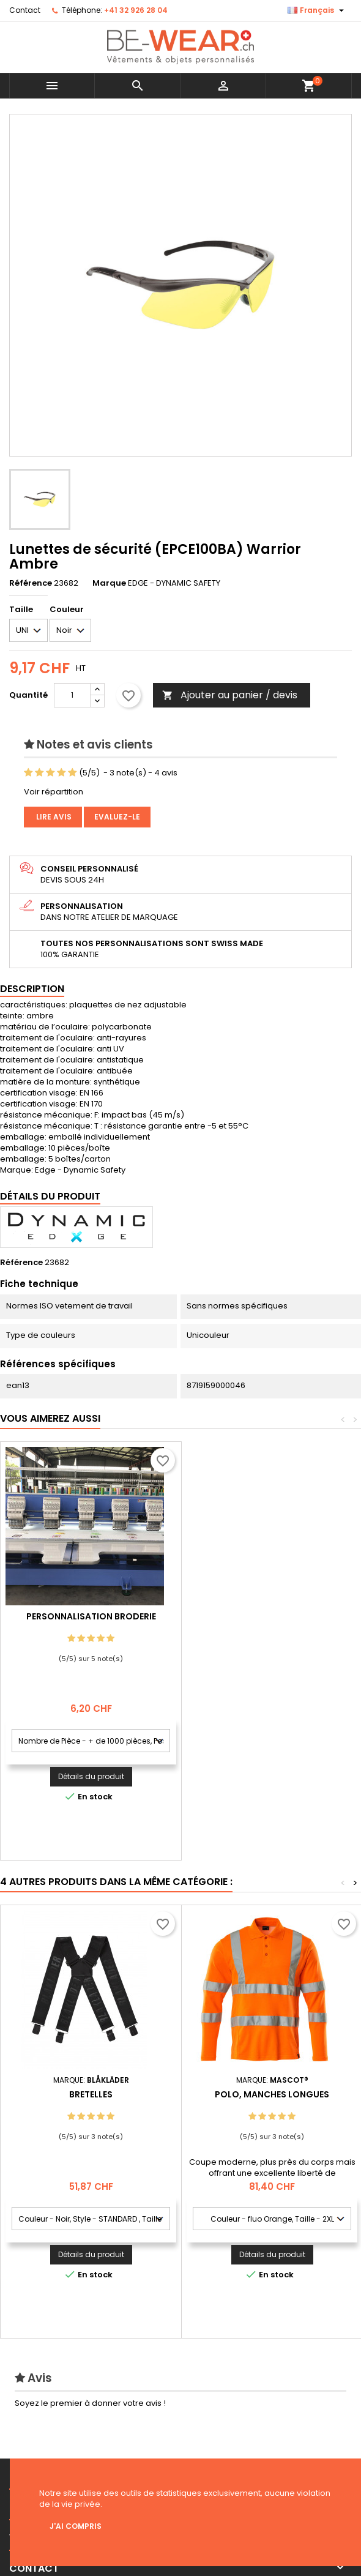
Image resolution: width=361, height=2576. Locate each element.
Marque (109, 583)
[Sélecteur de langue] (317, 10)
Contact (24, 10)
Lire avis (53, 817)
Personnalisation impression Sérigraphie (91, 1621)
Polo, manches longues (272, 2094)
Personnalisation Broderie (272, 1616)
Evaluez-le (117, 817)
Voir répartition (53, 791)
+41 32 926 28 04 (136, 10)
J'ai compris (76, 2526)
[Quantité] (72, 695)
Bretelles (91, 2094)
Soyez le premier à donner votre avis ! (90, 2403)
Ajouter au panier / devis (229, 695)
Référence (30, 583)
